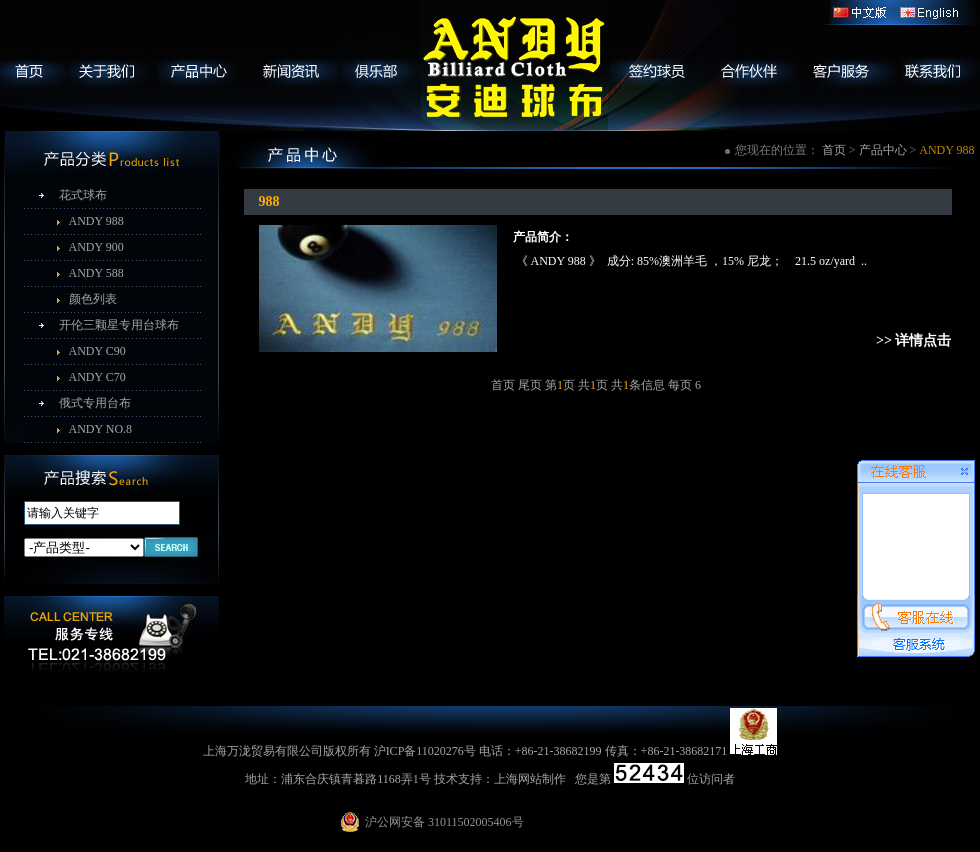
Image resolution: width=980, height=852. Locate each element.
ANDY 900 (96, 247)
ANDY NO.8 (101, 429)
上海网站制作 (530, 779)
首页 (834, 150)
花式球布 (83, 195)
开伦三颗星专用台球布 (119, 325)
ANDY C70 (97, 377)
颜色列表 (93, 299)
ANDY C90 (97, 351)
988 (269, 201)
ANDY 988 (96, 221)
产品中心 (883, 150)
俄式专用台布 (95, 403)
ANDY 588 (96, 273)
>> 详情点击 (913, 340)
